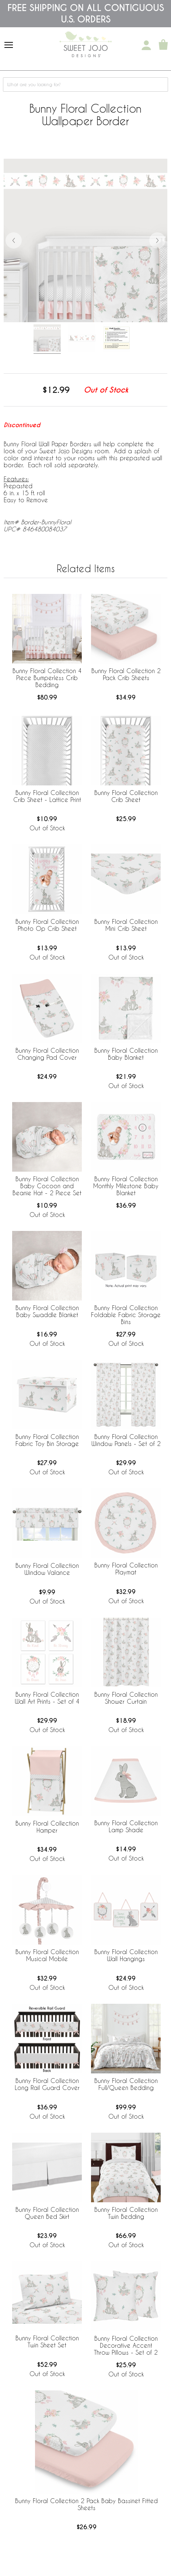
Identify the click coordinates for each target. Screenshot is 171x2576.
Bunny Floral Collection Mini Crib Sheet (126, 925)
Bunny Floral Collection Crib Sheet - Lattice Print (47, 796)
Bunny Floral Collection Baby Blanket (126, 1054)
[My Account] (146, 45)
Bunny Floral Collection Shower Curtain (126, 1698)
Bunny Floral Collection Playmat (126, 1569)
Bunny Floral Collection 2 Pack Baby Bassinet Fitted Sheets (86, 2504)
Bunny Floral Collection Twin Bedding (126, 2213)
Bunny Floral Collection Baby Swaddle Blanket (47, 1311)
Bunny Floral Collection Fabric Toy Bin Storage (47, 1440)
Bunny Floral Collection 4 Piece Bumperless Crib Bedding (47, 677)
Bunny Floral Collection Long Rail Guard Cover (47, 2084)
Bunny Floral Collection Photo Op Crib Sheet (47, 925)
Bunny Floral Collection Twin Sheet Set (47, 2341)
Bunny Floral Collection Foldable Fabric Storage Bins (126, 1314)
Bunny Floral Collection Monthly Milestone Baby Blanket (125, 1185)
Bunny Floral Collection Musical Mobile (47, 1955)
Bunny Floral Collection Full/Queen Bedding (126, 2084)
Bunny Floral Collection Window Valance (47, 1569)
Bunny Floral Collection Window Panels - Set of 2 (126, 1440)
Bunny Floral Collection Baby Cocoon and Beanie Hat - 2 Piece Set (47, 1185)
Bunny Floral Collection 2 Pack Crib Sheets (126, 674)
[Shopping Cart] (163, 45)
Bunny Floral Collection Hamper (47, 1827)
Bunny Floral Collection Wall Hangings (126, 1955)
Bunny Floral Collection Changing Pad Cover (47, 1054)
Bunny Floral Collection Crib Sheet (126, 796)
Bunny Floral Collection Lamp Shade (126, 1826)
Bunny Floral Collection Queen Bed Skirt (47, 2213)
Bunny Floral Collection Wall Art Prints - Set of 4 (47, 1698)
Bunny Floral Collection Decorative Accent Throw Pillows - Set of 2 (126, 2345)
